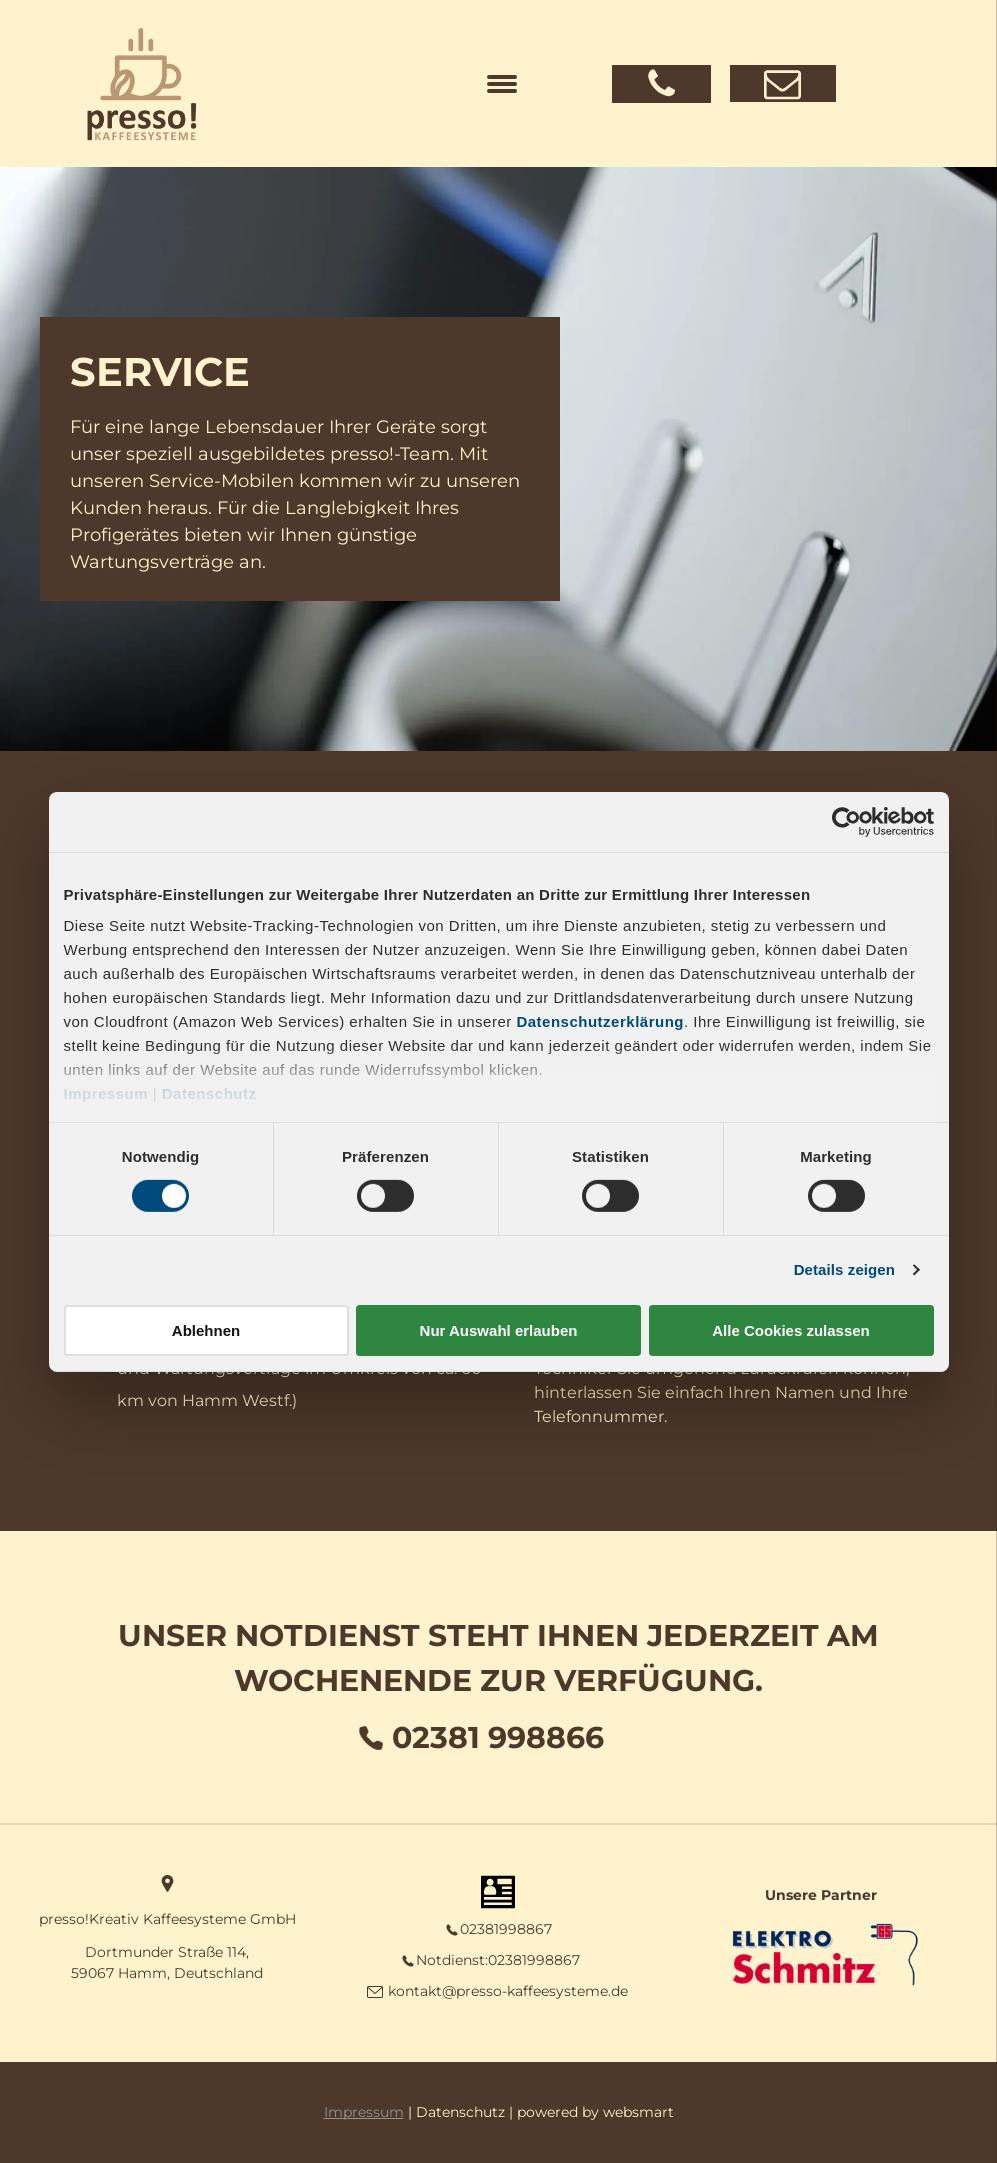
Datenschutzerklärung (600, 1021)
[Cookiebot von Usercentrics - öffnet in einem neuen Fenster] (846, 821)
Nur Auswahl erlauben (499, 1330)
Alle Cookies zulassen (791, 1330)
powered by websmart (595, 2112)
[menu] (502, 84)
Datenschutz (209, 1093)
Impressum (106, 1093)
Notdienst (450, 1960)
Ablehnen (206, 1330)
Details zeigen (844, 1269)
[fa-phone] (661, 95)
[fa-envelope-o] (782, 96)
